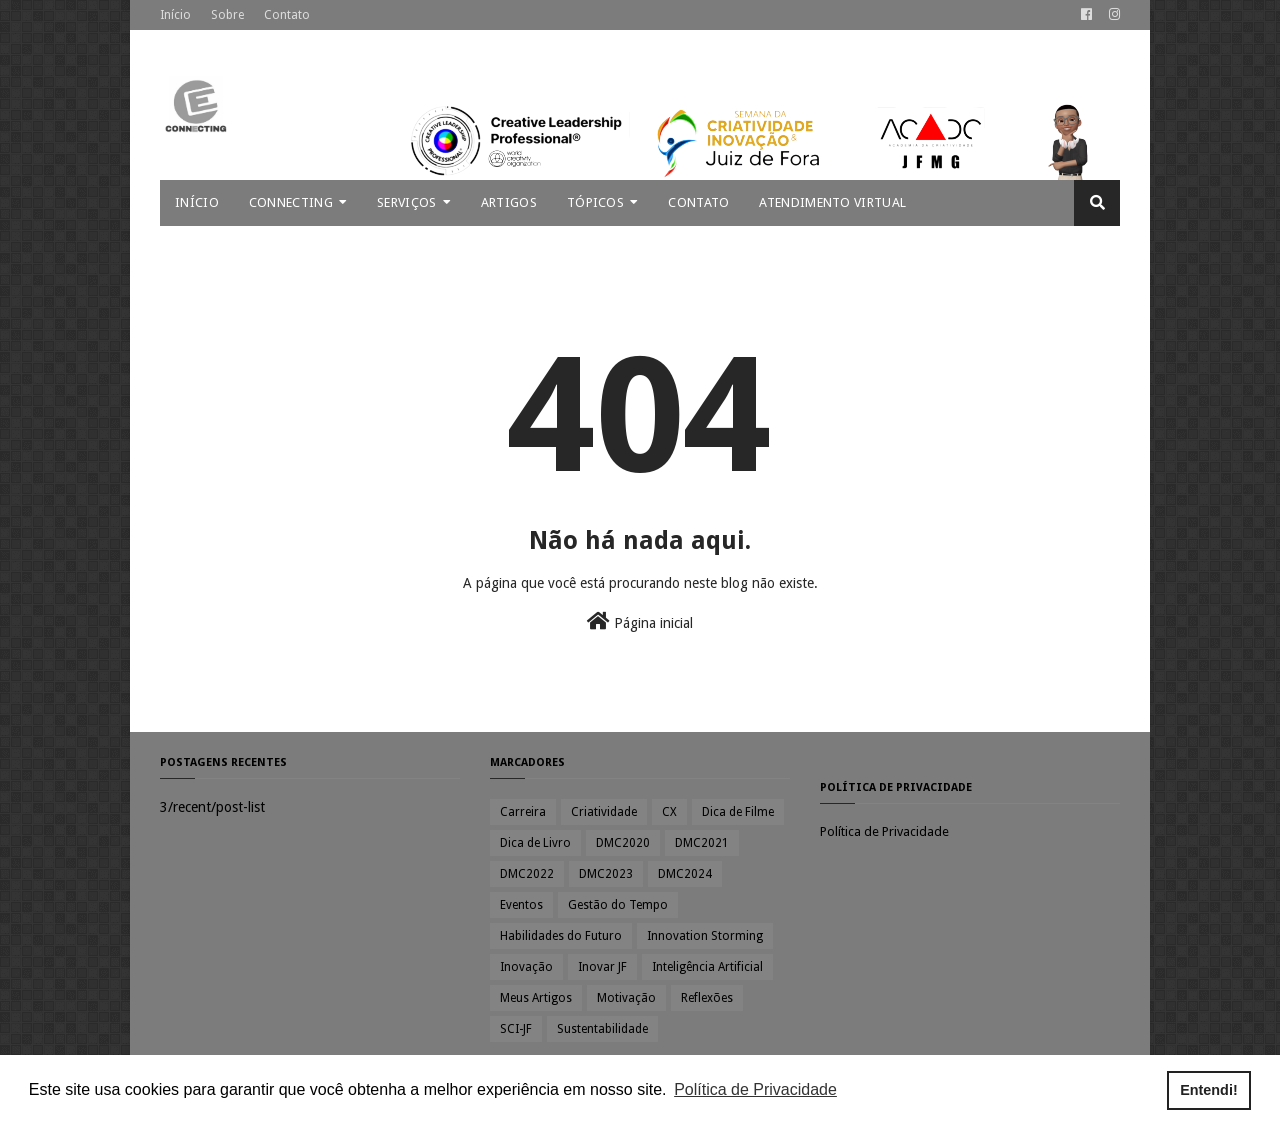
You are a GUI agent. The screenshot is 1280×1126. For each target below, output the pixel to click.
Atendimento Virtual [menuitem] (832, 202)
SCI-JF (516, 1029)
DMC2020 (623, 843)
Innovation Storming (705, 936)
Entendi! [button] (1209, 1090)
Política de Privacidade (884, 831)
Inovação (526, 967)
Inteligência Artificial (707, 967)
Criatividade (604, 812)
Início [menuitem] (197, 202)
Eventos (521, 905)
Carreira (523, 812)
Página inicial (640, 621)
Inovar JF (602, 967)
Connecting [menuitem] (291, 202)
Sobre (227, 15)
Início (175, 15)
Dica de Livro (535, 843)
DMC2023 (606, 874)
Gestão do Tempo (618, 905)
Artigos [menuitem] (509, 202)
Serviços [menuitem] (406, 202)
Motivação (626, 998)
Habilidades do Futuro (561, 936)
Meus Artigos (536, 998)
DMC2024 (685, 874)
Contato (287, 15)
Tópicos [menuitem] (595, 202)
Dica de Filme (738, 812)
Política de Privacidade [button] (755, 1089)
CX (669, 812)
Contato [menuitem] (698, 202)
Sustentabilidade (602, 1029)
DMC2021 (702, 843)
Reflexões (707, 998)
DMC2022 (527, 874)
